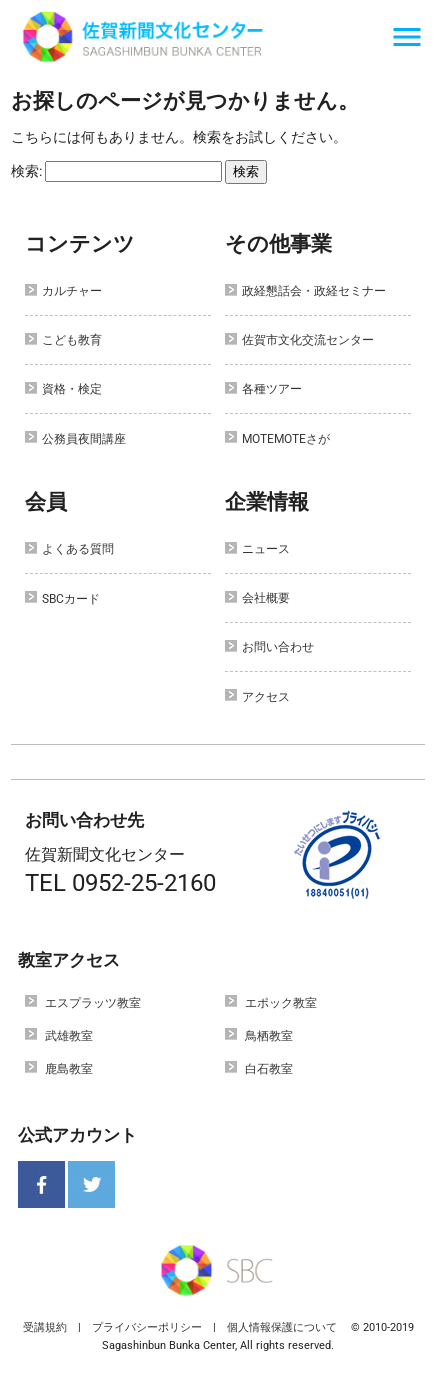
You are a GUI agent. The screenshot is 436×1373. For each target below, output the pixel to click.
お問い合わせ (278, 647)
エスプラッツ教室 (93, 1003)
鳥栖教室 (269, 1036)
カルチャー (72, 291)
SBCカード (71, 599)
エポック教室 (281, 1003)
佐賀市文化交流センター (308, 340)
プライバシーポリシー (147, 1327)
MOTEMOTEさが (286, 439)
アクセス (266, 697)
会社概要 (266, 598)
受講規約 (45, 1327)
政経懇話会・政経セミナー (314, 291)
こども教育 (72, 340)
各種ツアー (272, 389)
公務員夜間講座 (84, 439)
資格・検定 (72, 389)
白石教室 (269, 1069)
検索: (26, 171)
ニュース (266, 549)
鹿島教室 (69, 1069)
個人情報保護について (282, 1327)
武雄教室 (69, 1036)
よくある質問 (78, 549)
